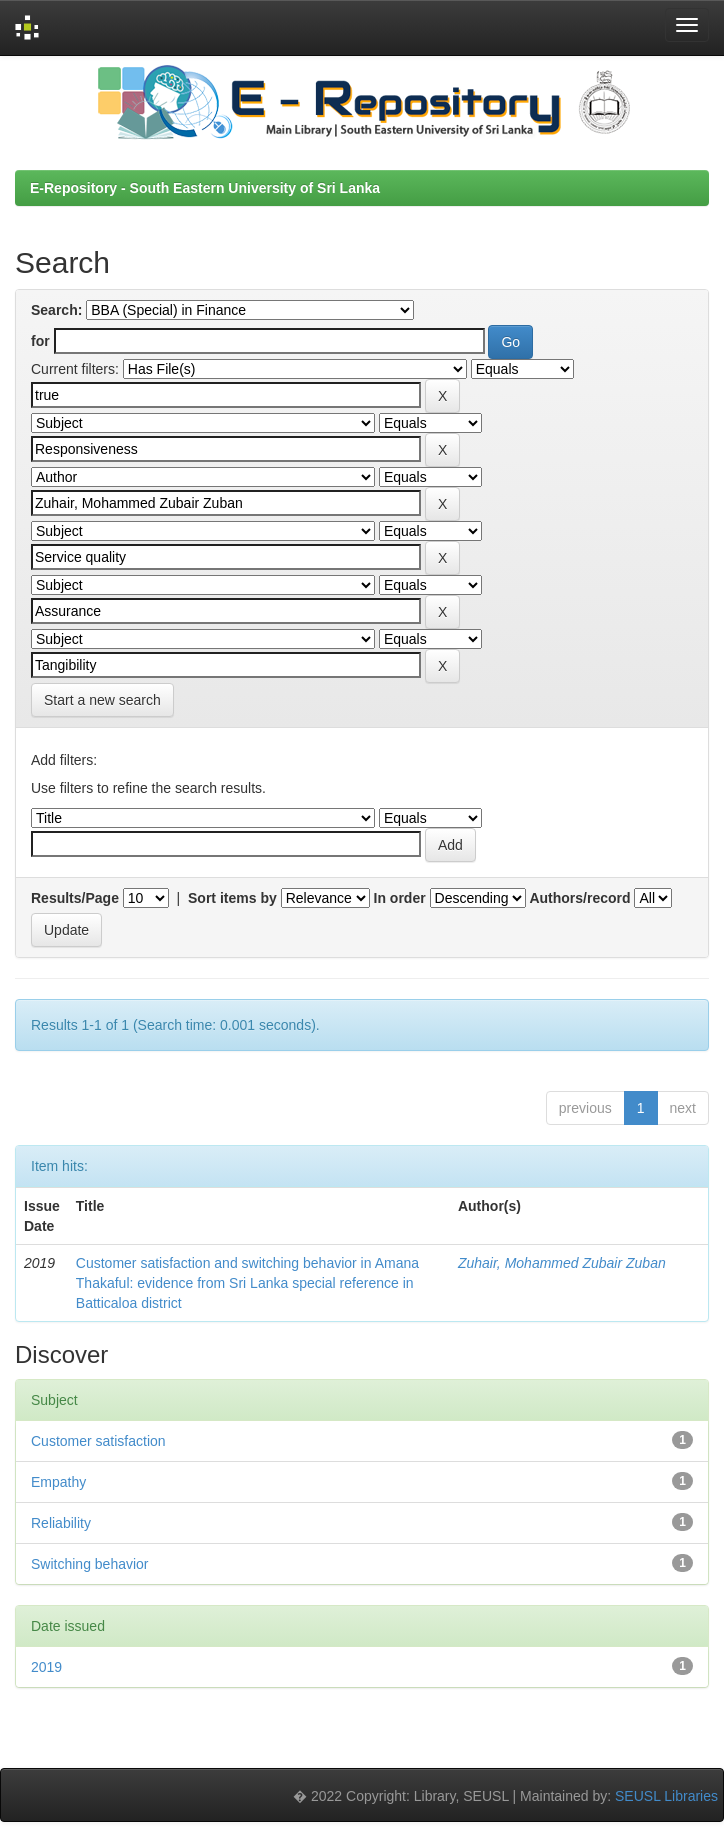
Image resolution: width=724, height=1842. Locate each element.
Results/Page (75, 898)
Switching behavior (90, 1564)
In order (400, 898)
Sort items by (232, 898)
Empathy (58, 1482)
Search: (56, 310)
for (40, 341)
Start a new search (102, 700)
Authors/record (579, 898)
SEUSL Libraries (666, 1796)
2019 (46, 1667)
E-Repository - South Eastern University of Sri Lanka (205, 188)
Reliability (61, 1523)
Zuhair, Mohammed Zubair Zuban (562, 1263)
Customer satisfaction (98, 1441)
